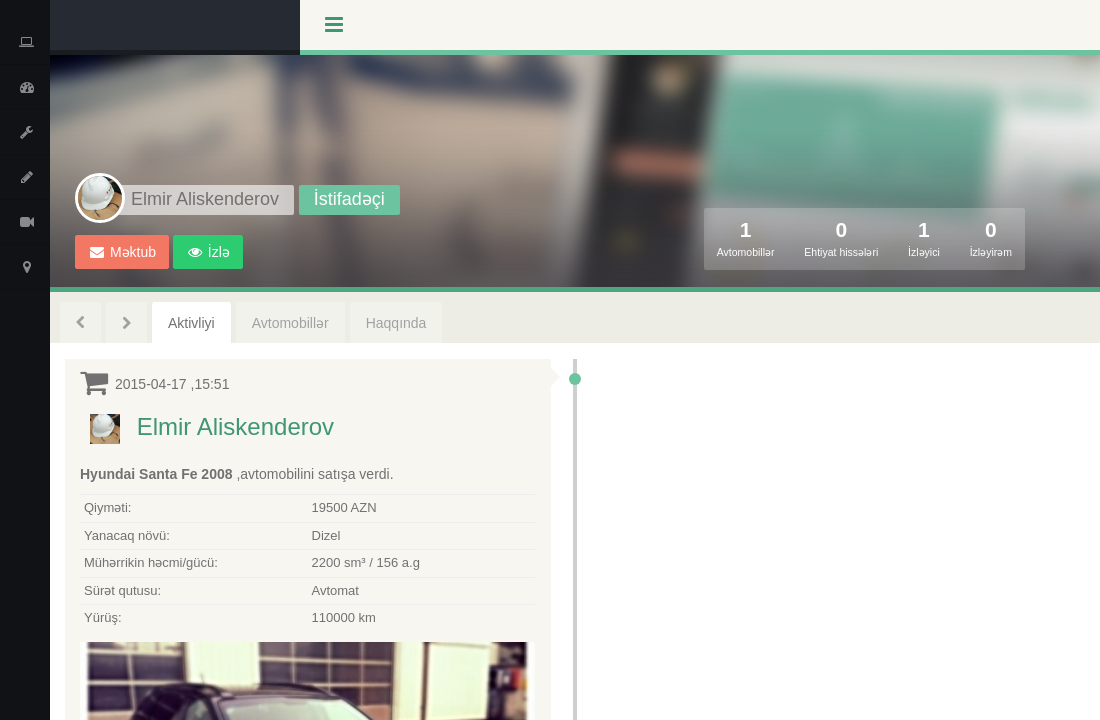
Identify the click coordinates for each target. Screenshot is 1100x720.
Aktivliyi (191, 323)
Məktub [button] (123, 252)
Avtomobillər (290, 323)
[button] (208, 252)
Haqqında (396, 323)
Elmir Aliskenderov (235, 426)
